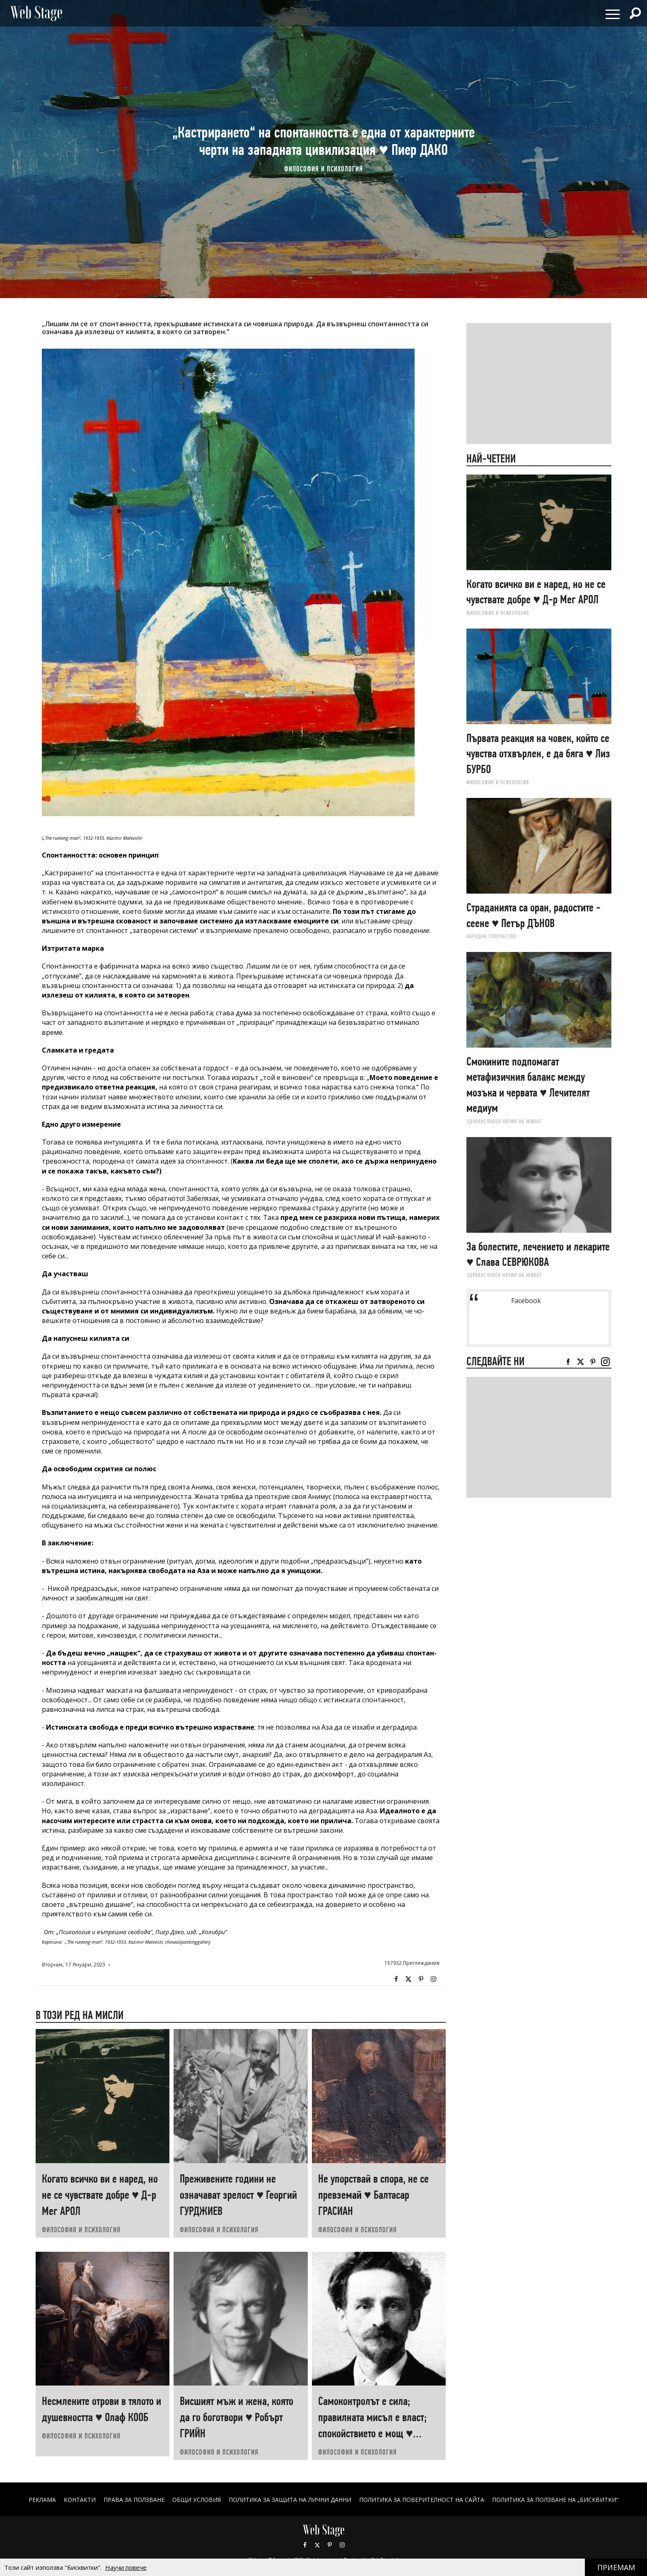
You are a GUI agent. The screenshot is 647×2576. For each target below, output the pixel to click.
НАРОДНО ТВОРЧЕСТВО (491, 936)
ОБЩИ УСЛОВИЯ (196, 2500)
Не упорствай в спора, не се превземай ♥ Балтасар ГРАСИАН (373, 2195)
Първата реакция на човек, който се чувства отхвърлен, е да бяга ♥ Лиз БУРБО (538, 753)
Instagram (433, 1979)
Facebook (396, 1979)
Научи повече (126, 2567)
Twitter (408, 1979)
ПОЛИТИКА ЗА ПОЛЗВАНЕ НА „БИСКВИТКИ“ (555, 2500)
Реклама (42, 2500)
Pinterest (330, 2545)
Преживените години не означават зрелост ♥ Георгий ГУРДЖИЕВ (238, 2195)
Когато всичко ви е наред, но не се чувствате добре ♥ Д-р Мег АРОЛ (100, 2195)
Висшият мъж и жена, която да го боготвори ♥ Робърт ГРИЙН (236, 2417)
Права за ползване (134, 2500)
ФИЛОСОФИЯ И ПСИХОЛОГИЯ (323, 168)
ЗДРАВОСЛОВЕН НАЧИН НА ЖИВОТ (504, 1121)
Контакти (80, 2500)
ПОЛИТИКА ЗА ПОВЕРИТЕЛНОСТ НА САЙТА (421, 2500)
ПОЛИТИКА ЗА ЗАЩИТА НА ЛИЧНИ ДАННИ (290, 2500)
